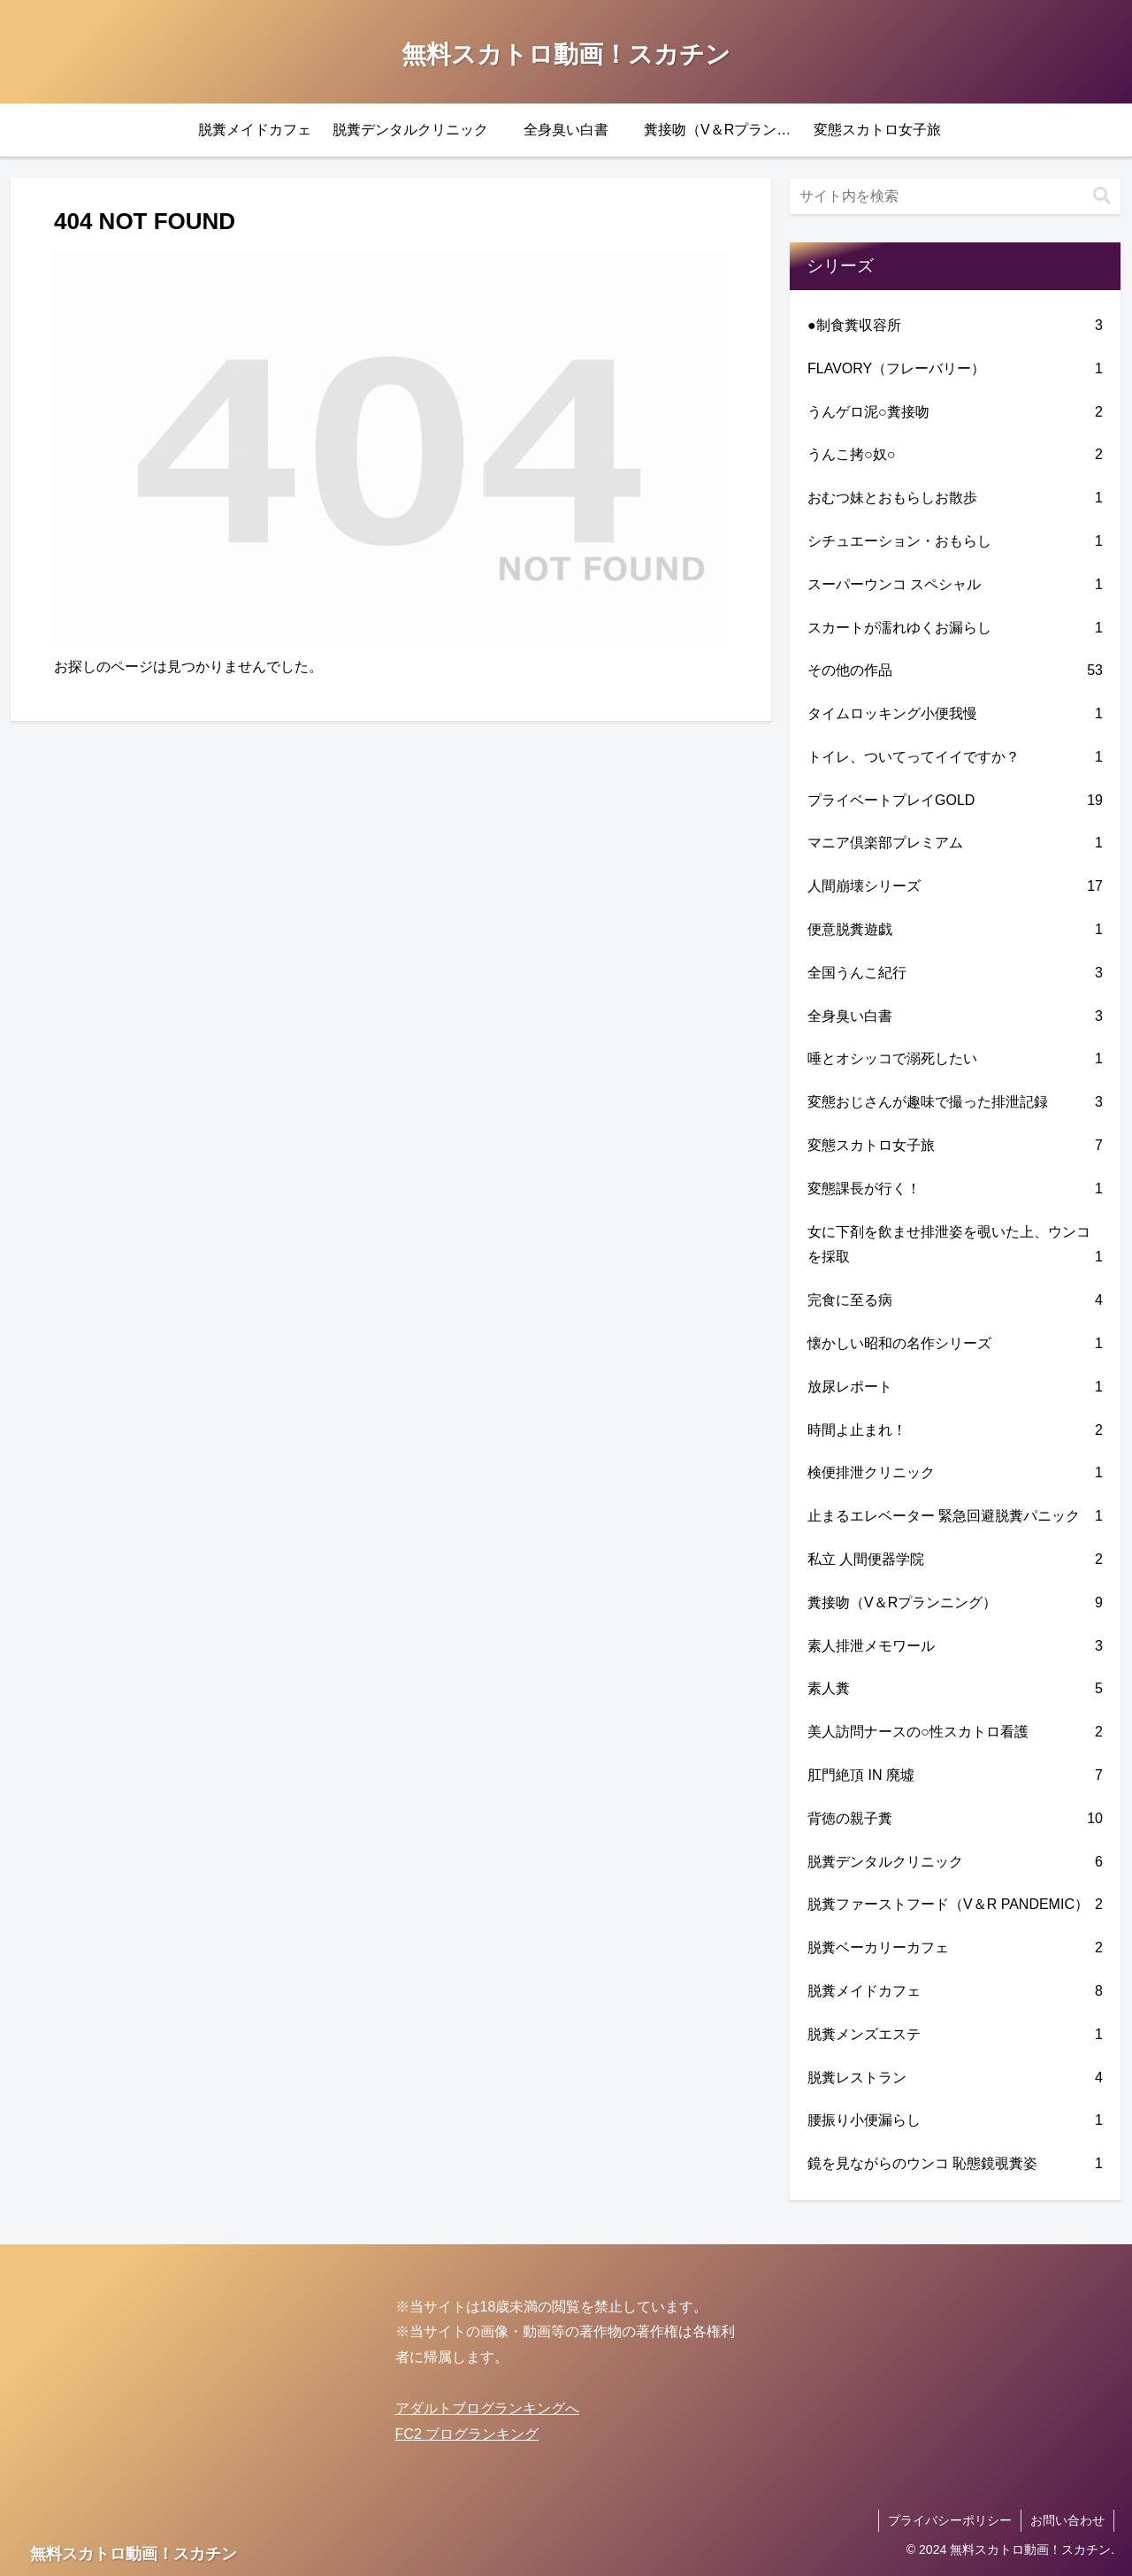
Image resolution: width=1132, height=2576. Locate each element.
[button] (1102, 196)
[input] (955, 196)
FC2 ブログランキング (467, 2434)
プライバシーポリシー (950, 2520)
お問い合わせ (1067, 2520)
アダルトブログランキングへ (487, 2408)
